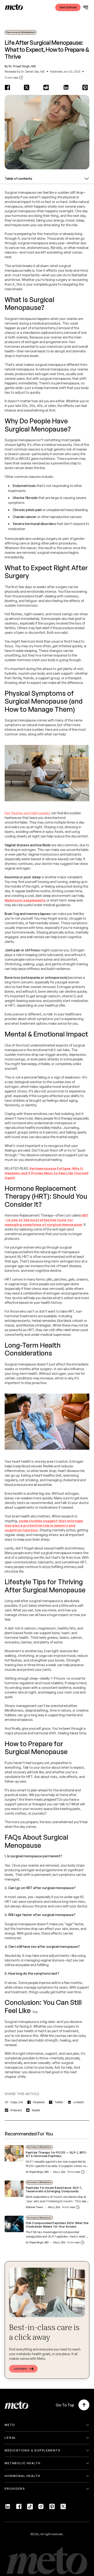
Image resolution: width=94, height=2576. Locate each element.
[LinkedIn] (8, 2508)
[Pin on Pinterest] (86, 87)
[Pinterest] (52, 2508)
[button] (86, 7)
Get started (68, 7)
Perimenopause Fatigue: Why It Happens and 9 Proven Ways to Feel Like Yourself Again (47, 1173)
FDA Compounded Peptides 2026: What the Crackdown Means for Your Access (57, 2224)
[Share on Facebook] (8, 87)
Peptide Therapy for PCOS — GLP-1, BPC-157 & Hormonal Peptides (56, 2154)
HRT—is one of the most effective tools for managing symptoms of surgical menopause (47, 1220)
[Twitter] (63, 2508)
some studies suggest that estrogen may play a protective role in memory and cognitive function (44, 1525)
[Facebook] (19, 2508)
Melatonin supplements (25, 900)
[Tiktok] (30, 2508)
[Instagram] (41, 2508)
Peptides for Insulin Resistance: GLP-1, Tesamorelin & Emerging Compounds (54, 2189)
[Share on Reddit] (47, 87)
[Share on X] (27, 87)
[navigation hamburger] (86, 7)
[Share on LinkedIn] (66, 87)
